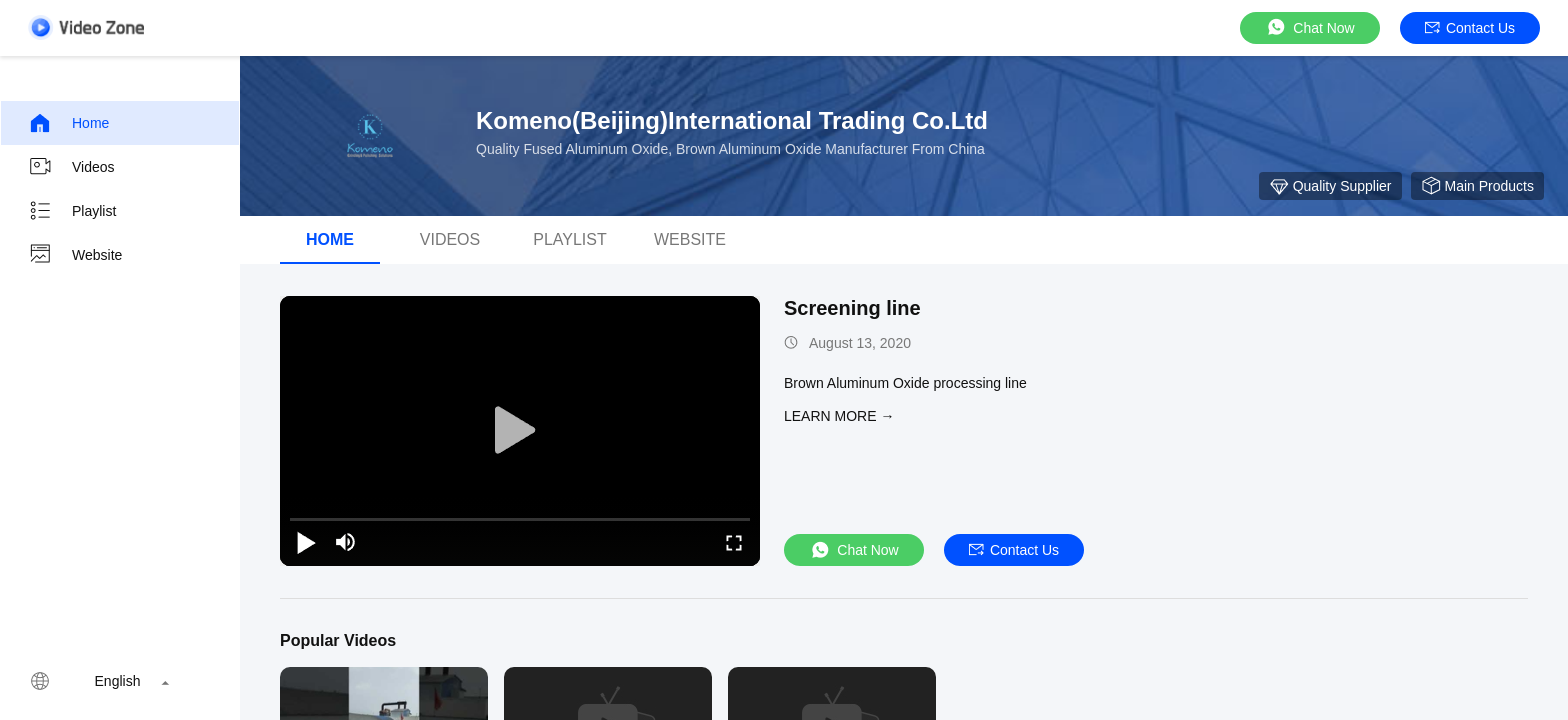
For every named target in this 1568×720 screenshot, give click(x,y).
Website (75, 255)
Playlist (72, 211)
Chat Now (1309, 27)
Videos (71, 167)
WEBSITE (690, 239)
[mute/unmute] (346, 542)
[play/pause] (306, 542)
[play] (520, 431)
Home (68, 123)
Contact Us (1470, 28)
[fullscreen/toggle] (734, 542)
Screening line (852, 308)
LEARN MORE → (839, 416)
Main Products (1477, 186)
